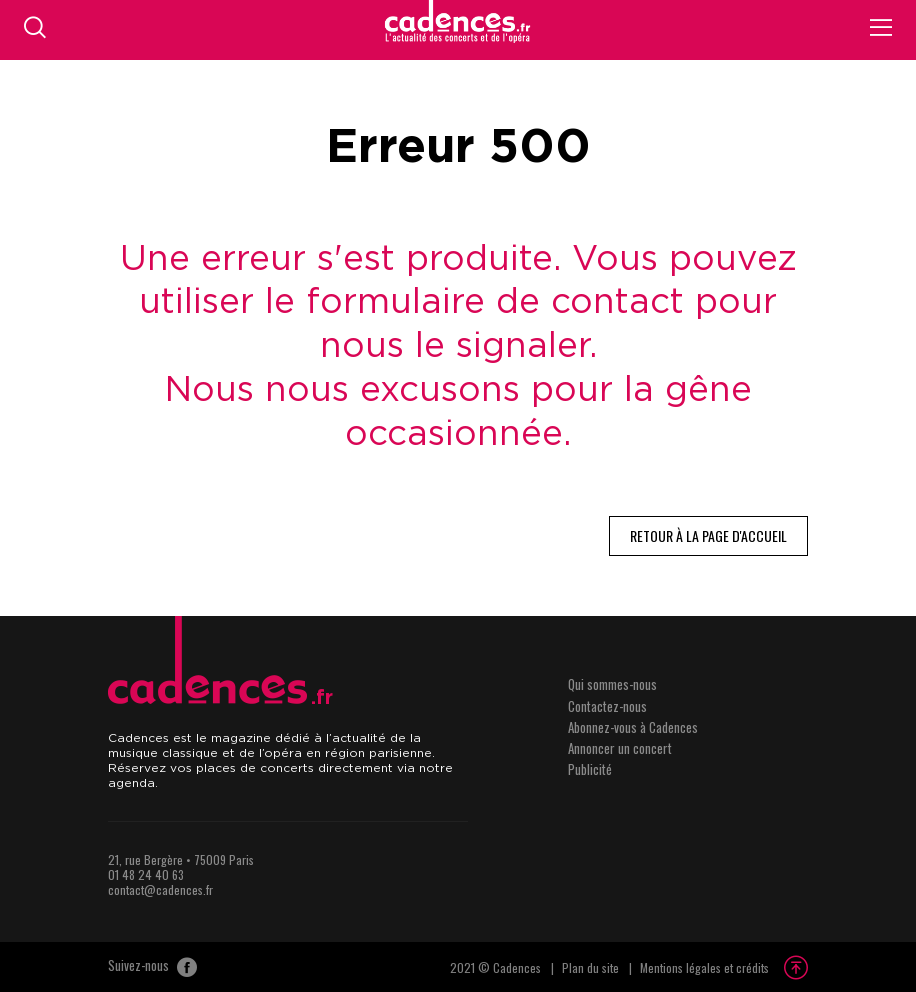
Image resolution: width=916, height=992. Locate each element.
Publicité (590, 769)
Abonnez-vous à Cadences (633, 727)
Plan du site (590, 967)
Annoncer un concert (620, 748)
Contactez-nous (607, 706)
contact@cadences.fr (160, 889)
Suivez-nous (152, 967)
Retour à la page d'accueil (708, 535)
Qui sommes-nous (612, 684)
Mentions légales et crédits (704, 967)
